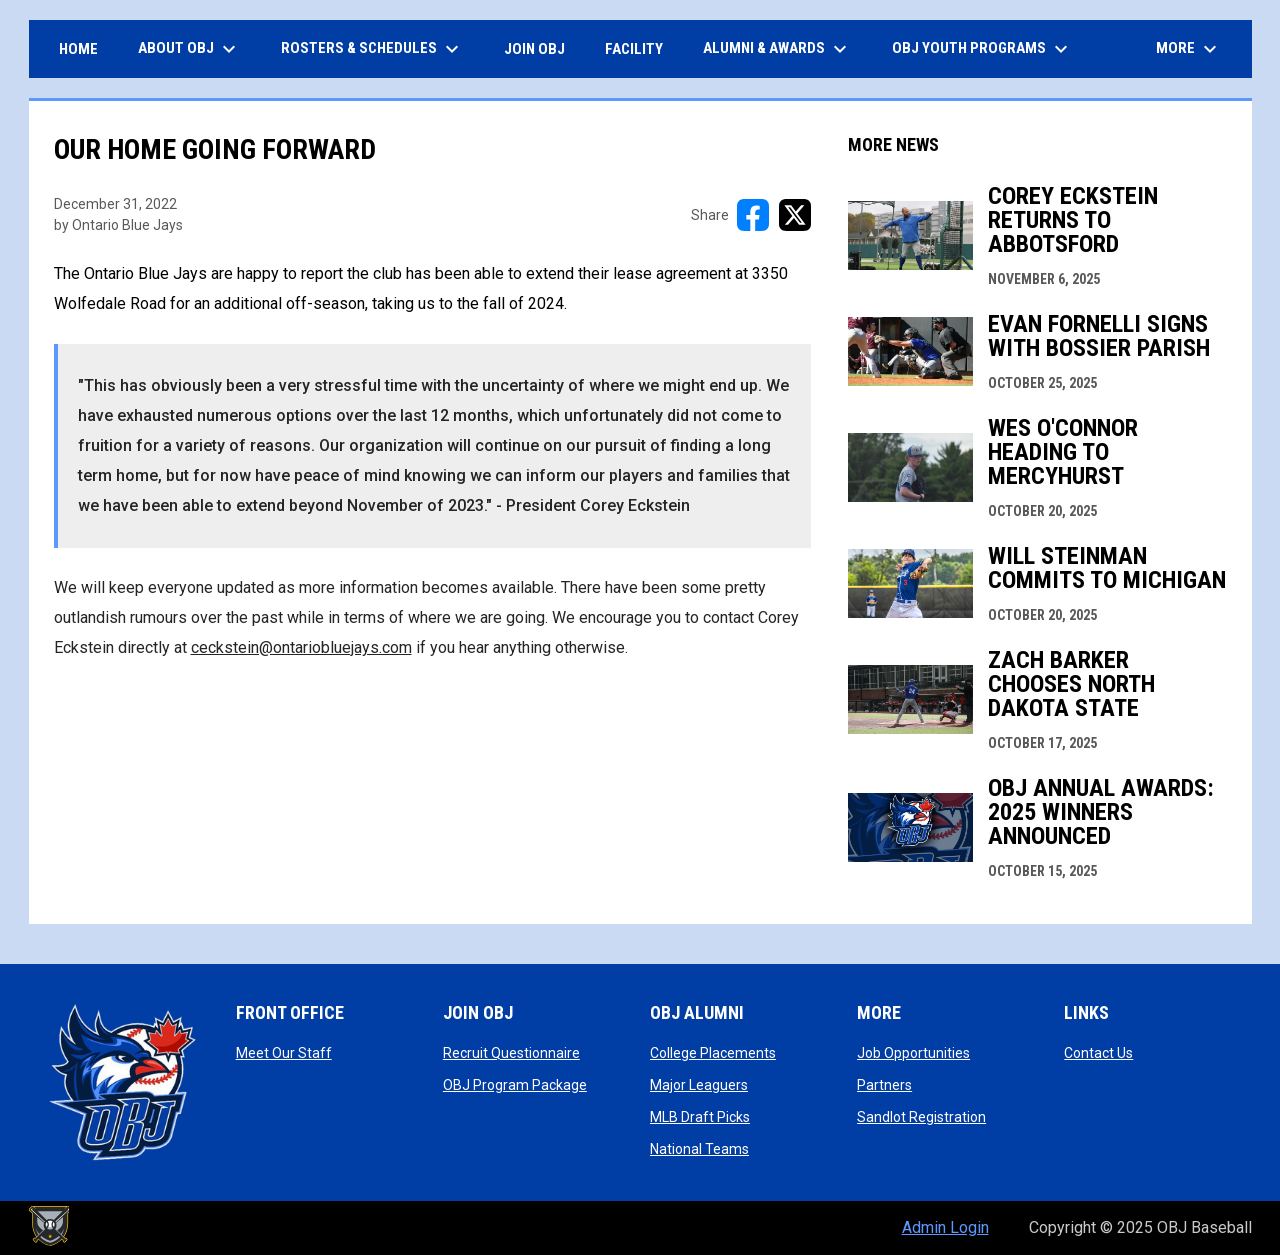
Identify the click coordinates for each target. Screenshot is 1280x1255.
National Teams (699, 1149)
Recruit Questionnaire (511, 1053)
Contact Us (1098, 1053)
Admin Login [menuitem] (945, 1227)
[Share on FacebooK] (753, 215)
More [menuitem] (1189, 49)
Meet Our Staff (284, 1053)
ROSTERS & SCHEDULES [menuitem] (372, 49)
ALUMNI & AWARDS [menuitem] (777, 49)
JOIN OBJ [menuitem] (534, 49)
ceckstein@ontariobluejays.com (301, 647)
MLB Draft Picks (700, 1117)
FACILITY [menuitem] (634, 49)
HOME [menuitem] (78, 49)
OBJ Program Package (515, 1085)
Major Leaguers (699, 1085)
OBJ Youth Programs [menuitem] (982, 49)
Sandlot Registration (921, 1117)
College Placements (713, 1053)
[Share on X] (795, 215)
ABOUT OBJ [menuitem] (189, 49)
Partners (884, 1085)
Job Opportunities (913, 1053)
